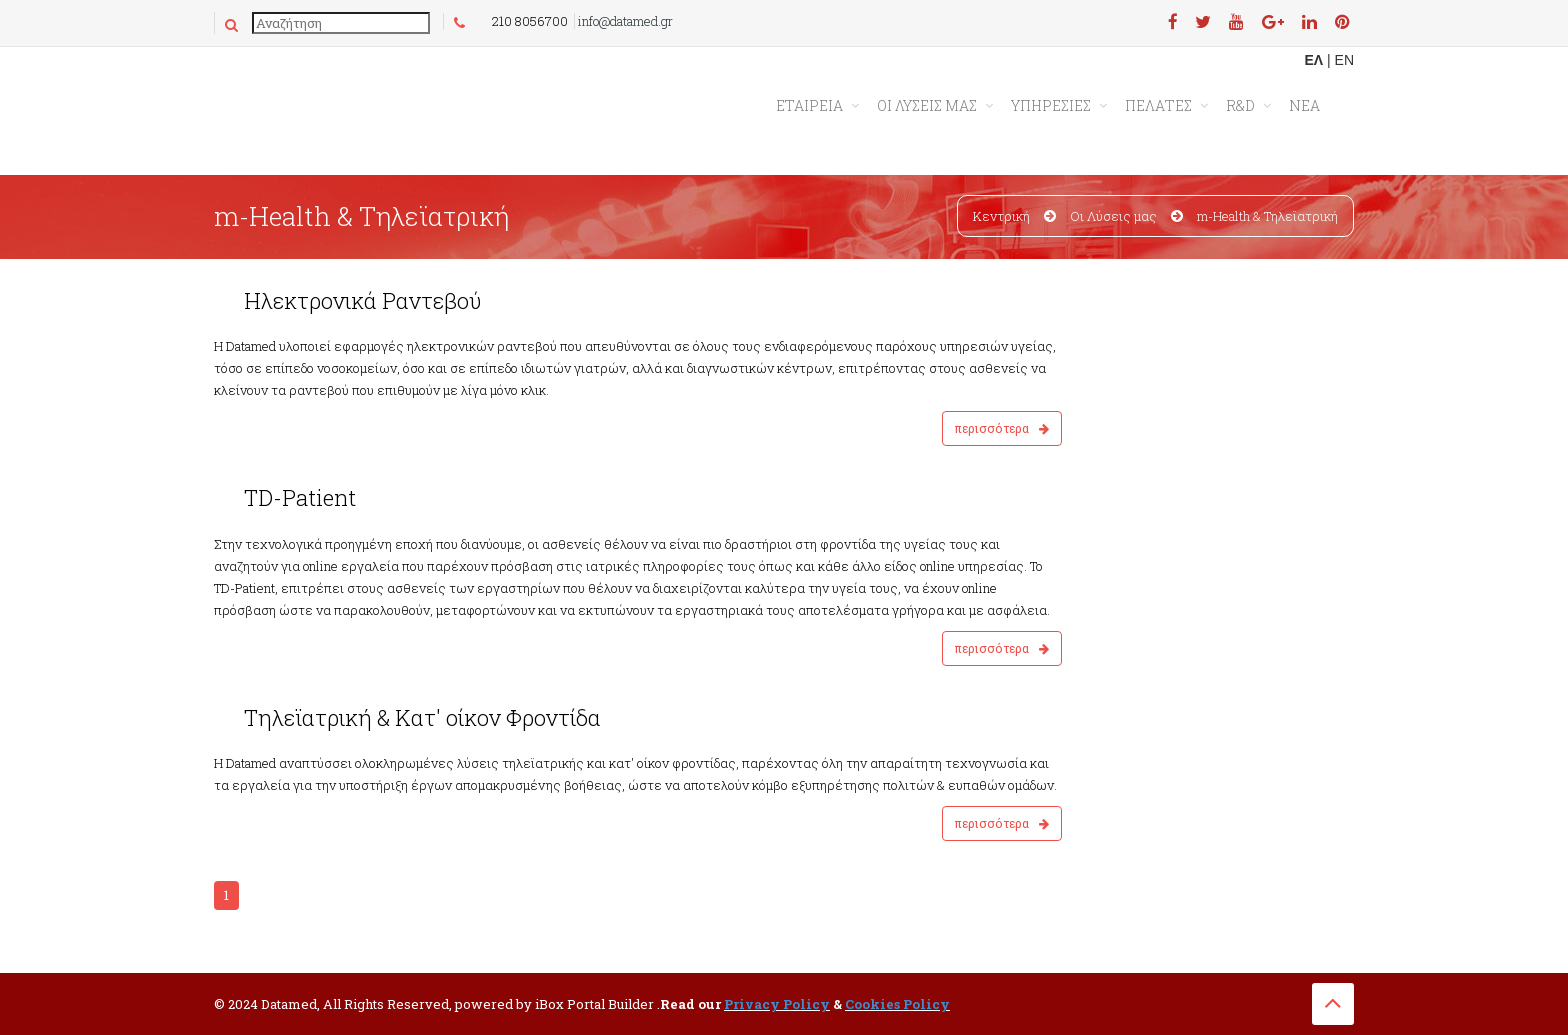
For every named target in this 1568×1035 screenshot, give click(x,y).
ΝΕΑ (1304, 105)
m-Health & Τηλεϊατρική (1267, 216)
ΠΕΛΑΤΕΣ (1158, 105)
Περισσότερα (1002, 428)
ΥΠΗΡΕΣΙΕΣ (1051, 105)
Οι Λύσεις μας (1113, 216)
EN (1344, 60)
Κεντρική (1001, 216)
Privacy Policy (777, 1004)
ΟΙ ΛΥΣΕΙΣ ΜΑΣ (927, 105)
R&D (1240, 105)
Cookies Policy (897, 1004)
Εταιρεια (809, 105)
